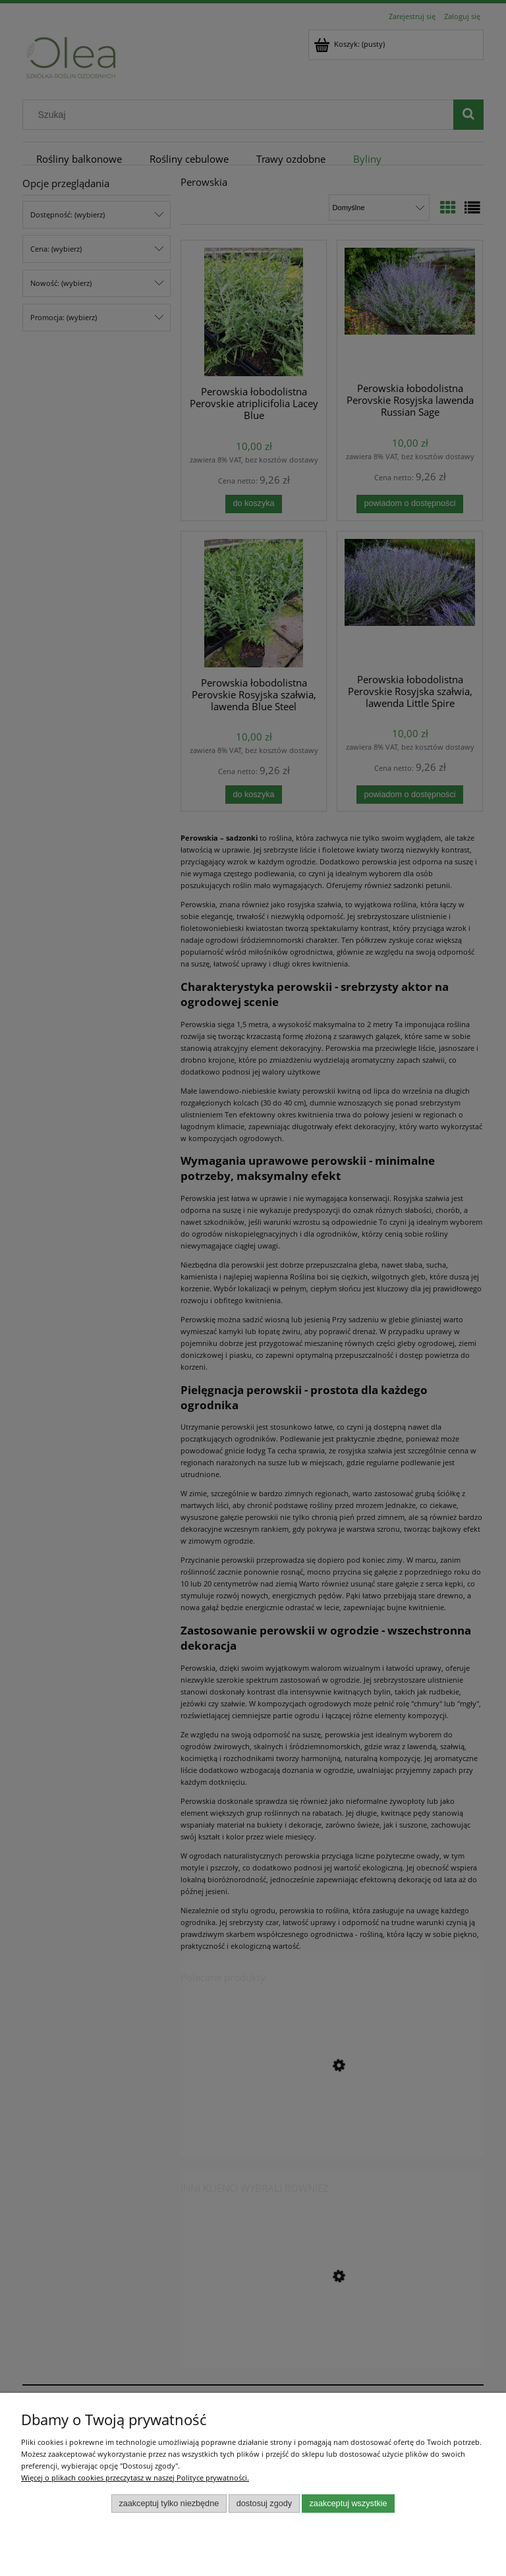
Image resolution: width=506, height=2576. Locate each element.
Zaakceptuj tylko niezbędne (169, 2503)
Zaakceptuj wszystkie (348, 2503)
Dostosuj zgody (264, 2503)
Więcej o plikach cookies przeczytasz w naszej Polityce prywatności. (135, 2477)
